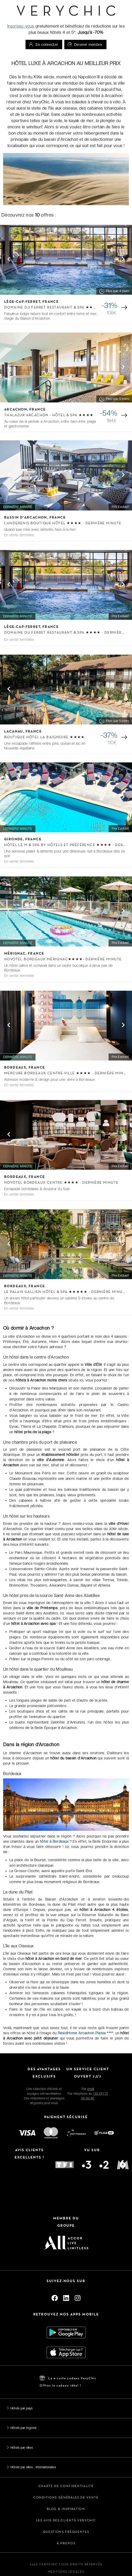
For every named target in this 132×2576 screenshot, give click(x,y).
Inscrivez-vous (20, 26)
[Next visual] (123, 259)
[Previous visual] (9, 259)
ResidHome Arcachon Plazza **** (86, 2033)
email (90, 2089)
